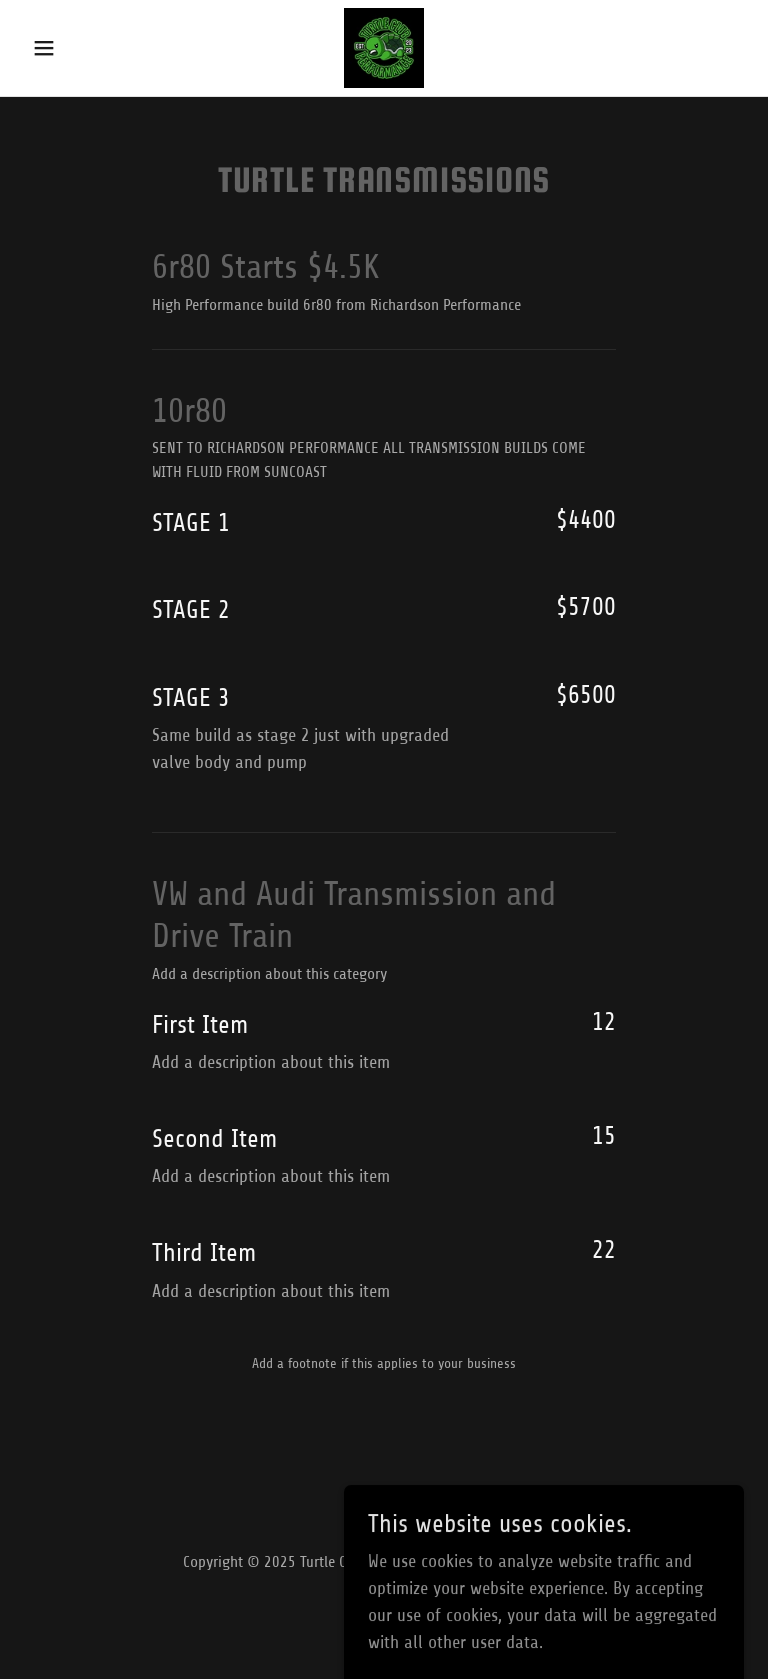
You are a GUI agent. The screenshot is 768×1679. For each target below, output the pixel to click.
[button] (78, 48)
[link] (384, 48)
